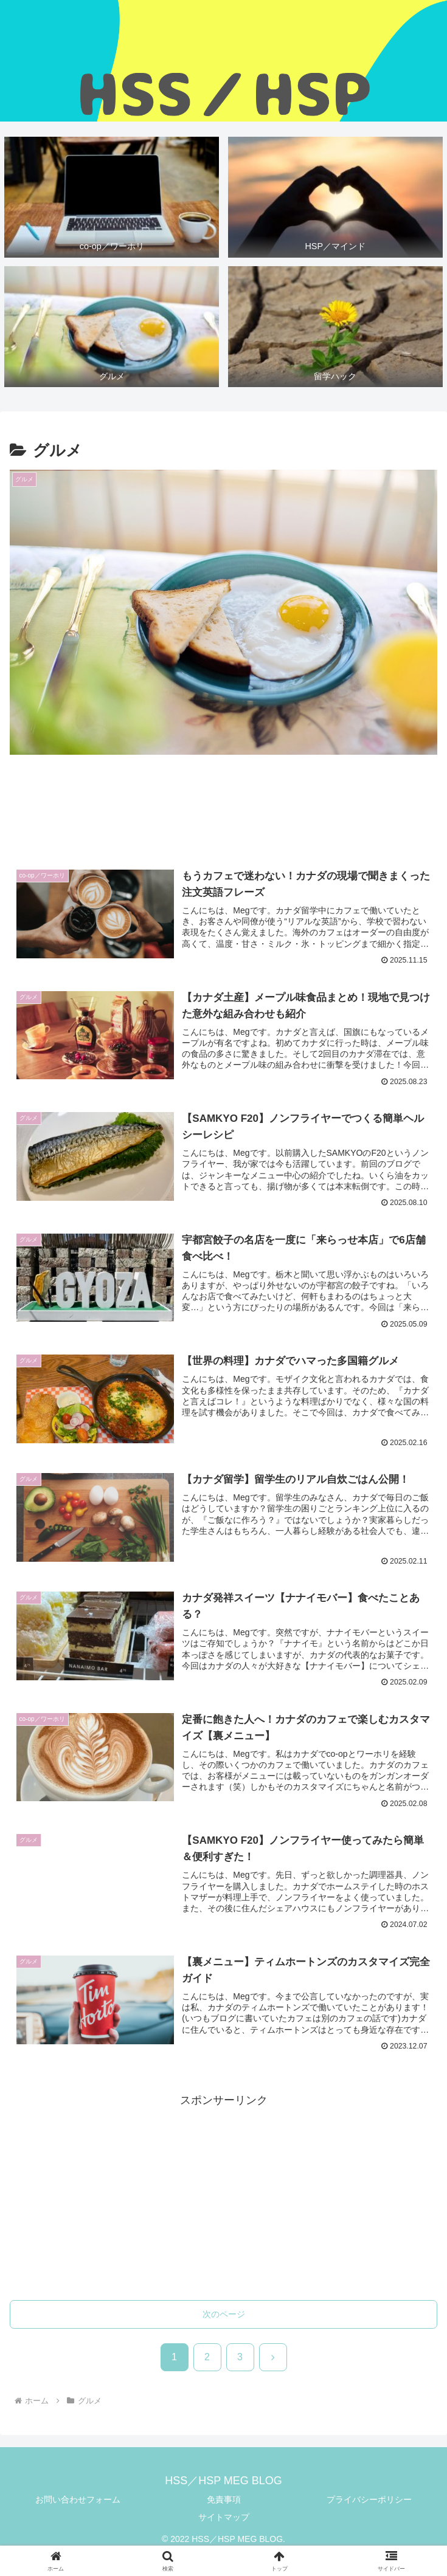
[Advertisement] (223, 811)
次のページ (224, 2317)
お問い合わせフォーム (77, 2502)
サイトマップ (223, 2520)
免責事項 (224, 2502)
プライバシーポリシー (369, 2502)
